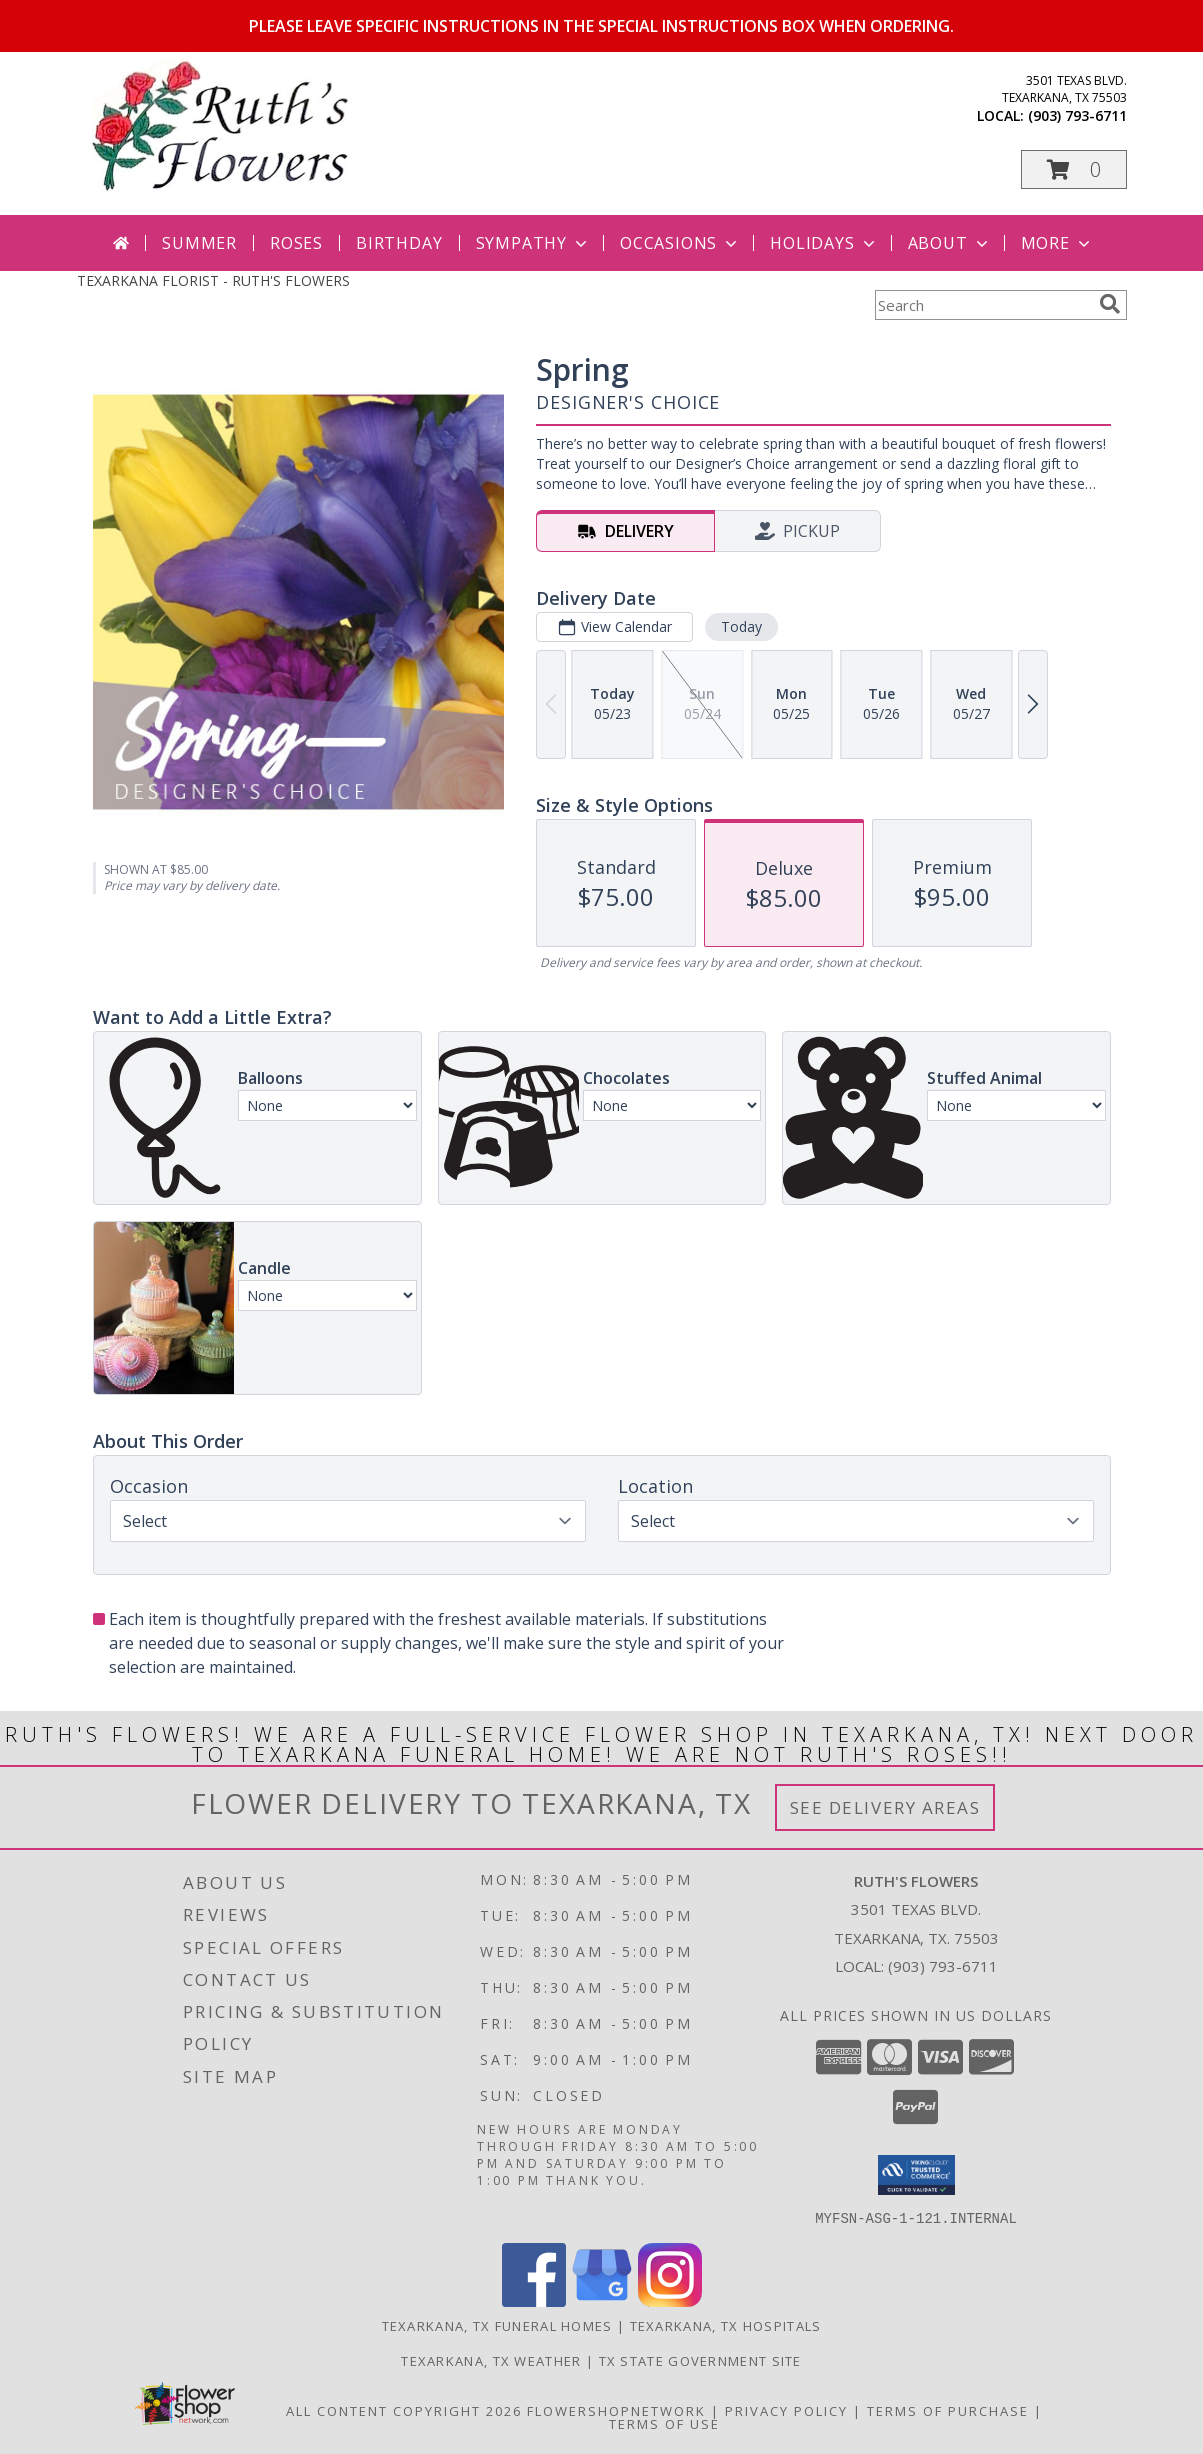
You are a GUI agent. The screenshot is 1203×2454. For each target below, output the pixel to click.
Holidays (824, 243)
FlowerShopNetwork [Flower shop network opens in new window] (616, 2410)
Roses (296, 243)
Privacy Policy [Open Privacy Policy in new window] (786, 2410)
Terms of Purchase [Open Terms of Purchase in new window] (948, 2410)
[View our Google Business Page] (602, 2300)
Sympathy (533, 243)
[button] (1074, 169)
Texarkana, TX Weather (491, 2360)
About (950, 243)
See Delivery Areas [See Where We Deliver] (885, 1807)
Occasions (680, 243)
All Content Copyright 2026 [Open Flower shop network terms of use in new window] (404, 2410)
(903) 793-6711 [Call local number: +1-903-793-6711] (1077, 115)
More (1057, 243)
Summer (199, 243)
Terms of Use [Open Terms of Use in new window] (664, 2423)
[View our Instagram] (670, 2300)
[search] (1110, 304)
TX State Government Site (700, 2360)
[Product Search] (983, 305)
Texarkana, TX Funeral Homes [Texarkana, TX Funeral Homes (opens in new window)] (497, 2325)
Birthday (399, 243)
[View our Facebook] (534, 2300)
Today (740, 626)
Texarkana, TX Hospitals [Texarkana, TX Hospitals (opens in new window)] (726, 2325)
